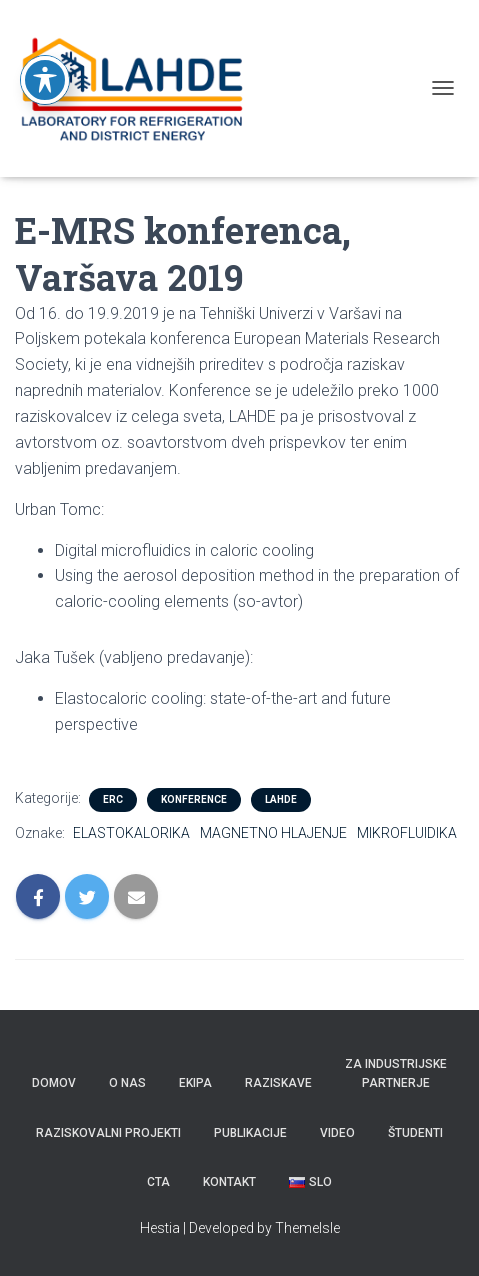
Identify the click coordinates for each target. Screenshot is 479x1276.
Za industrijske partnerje (396, 1073)
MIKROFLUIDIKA (407, 833)
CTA (158, 1182)
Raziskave (278, 1083)
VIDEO (337, 1133)
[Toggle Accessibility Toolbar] (45, 54)
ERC (113, 799)
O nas (127, 1083)
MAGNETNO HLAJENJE (273, 833)
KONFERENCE (194, 799)
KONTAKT (229, 1182)
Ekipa (195, 1083)
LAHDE (281, 799)
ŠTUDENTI (415, 1133)
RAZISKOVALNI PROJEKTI (108, 1133)
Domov (54, 1083)
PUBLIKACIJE (250, 1133)
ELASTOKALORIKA (131, 833)
